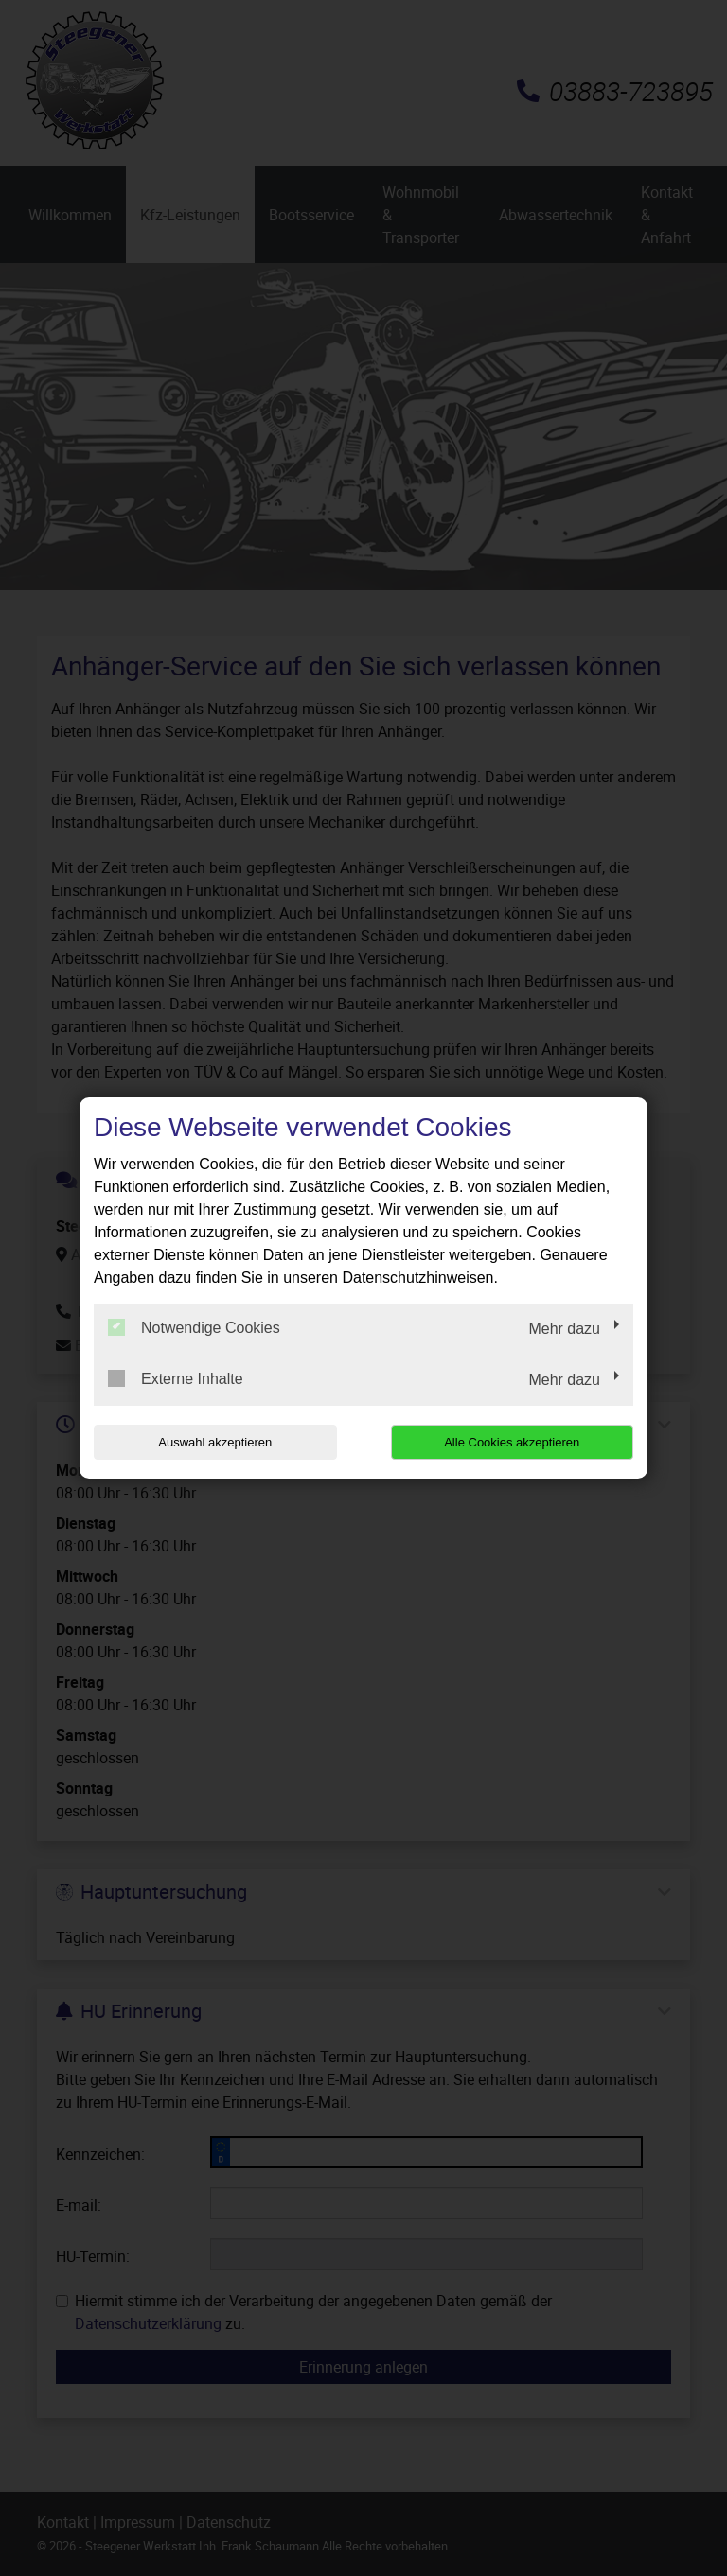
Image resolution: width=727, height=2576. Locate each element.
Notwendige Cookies (194, 1327)
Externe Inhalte (175, 1378)
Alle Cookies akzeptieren (511, 1442)
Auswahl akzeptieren (215, 1442)
